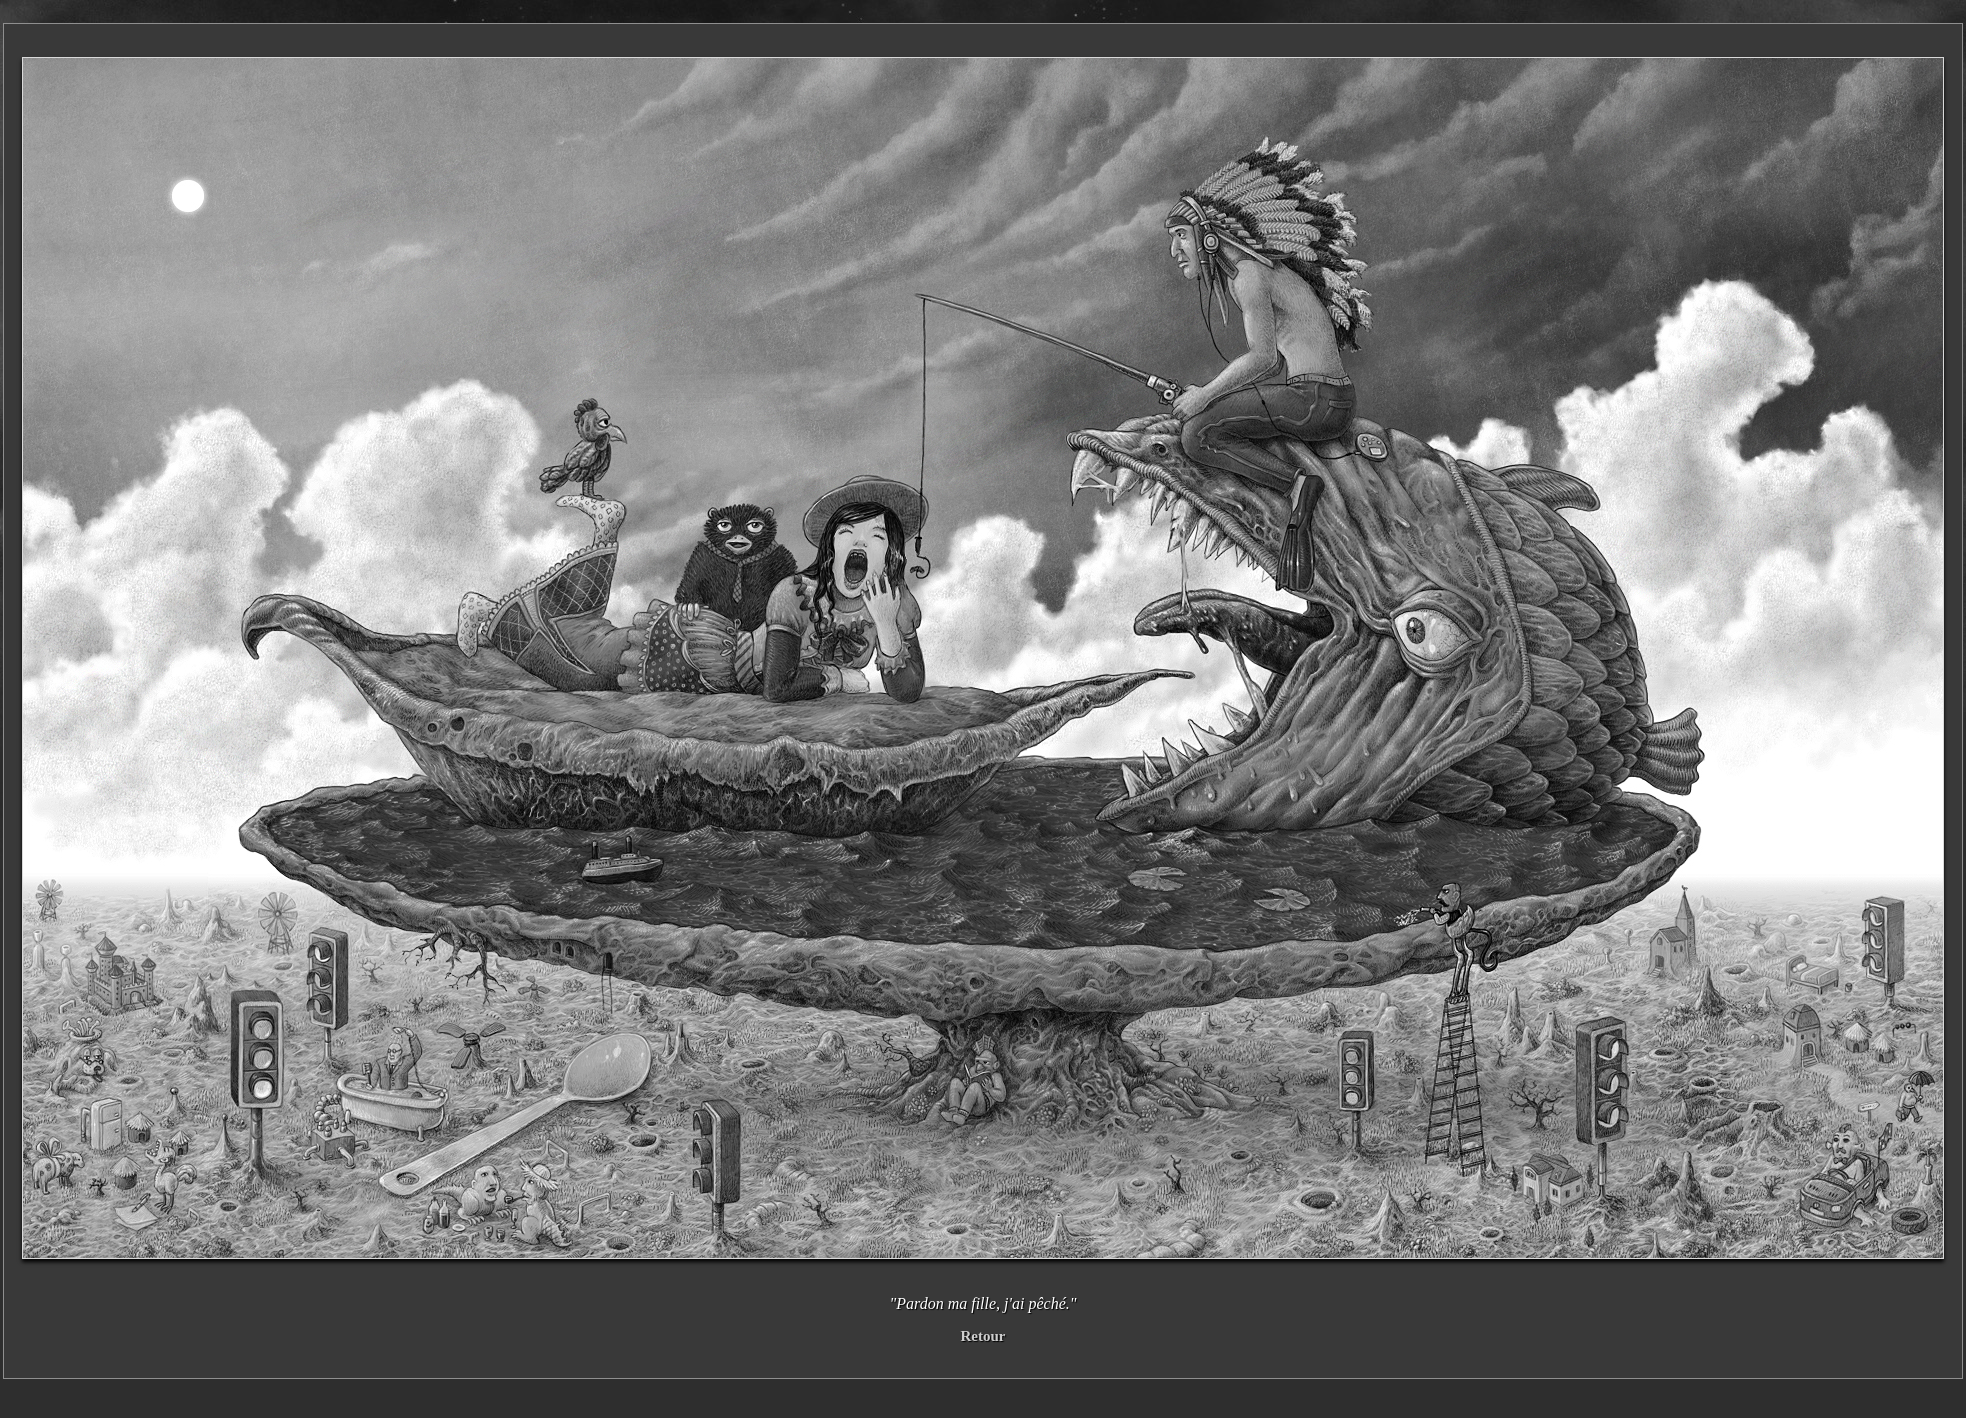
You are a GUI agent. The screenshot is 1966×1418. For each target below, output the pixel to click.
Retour (983, 1336)
